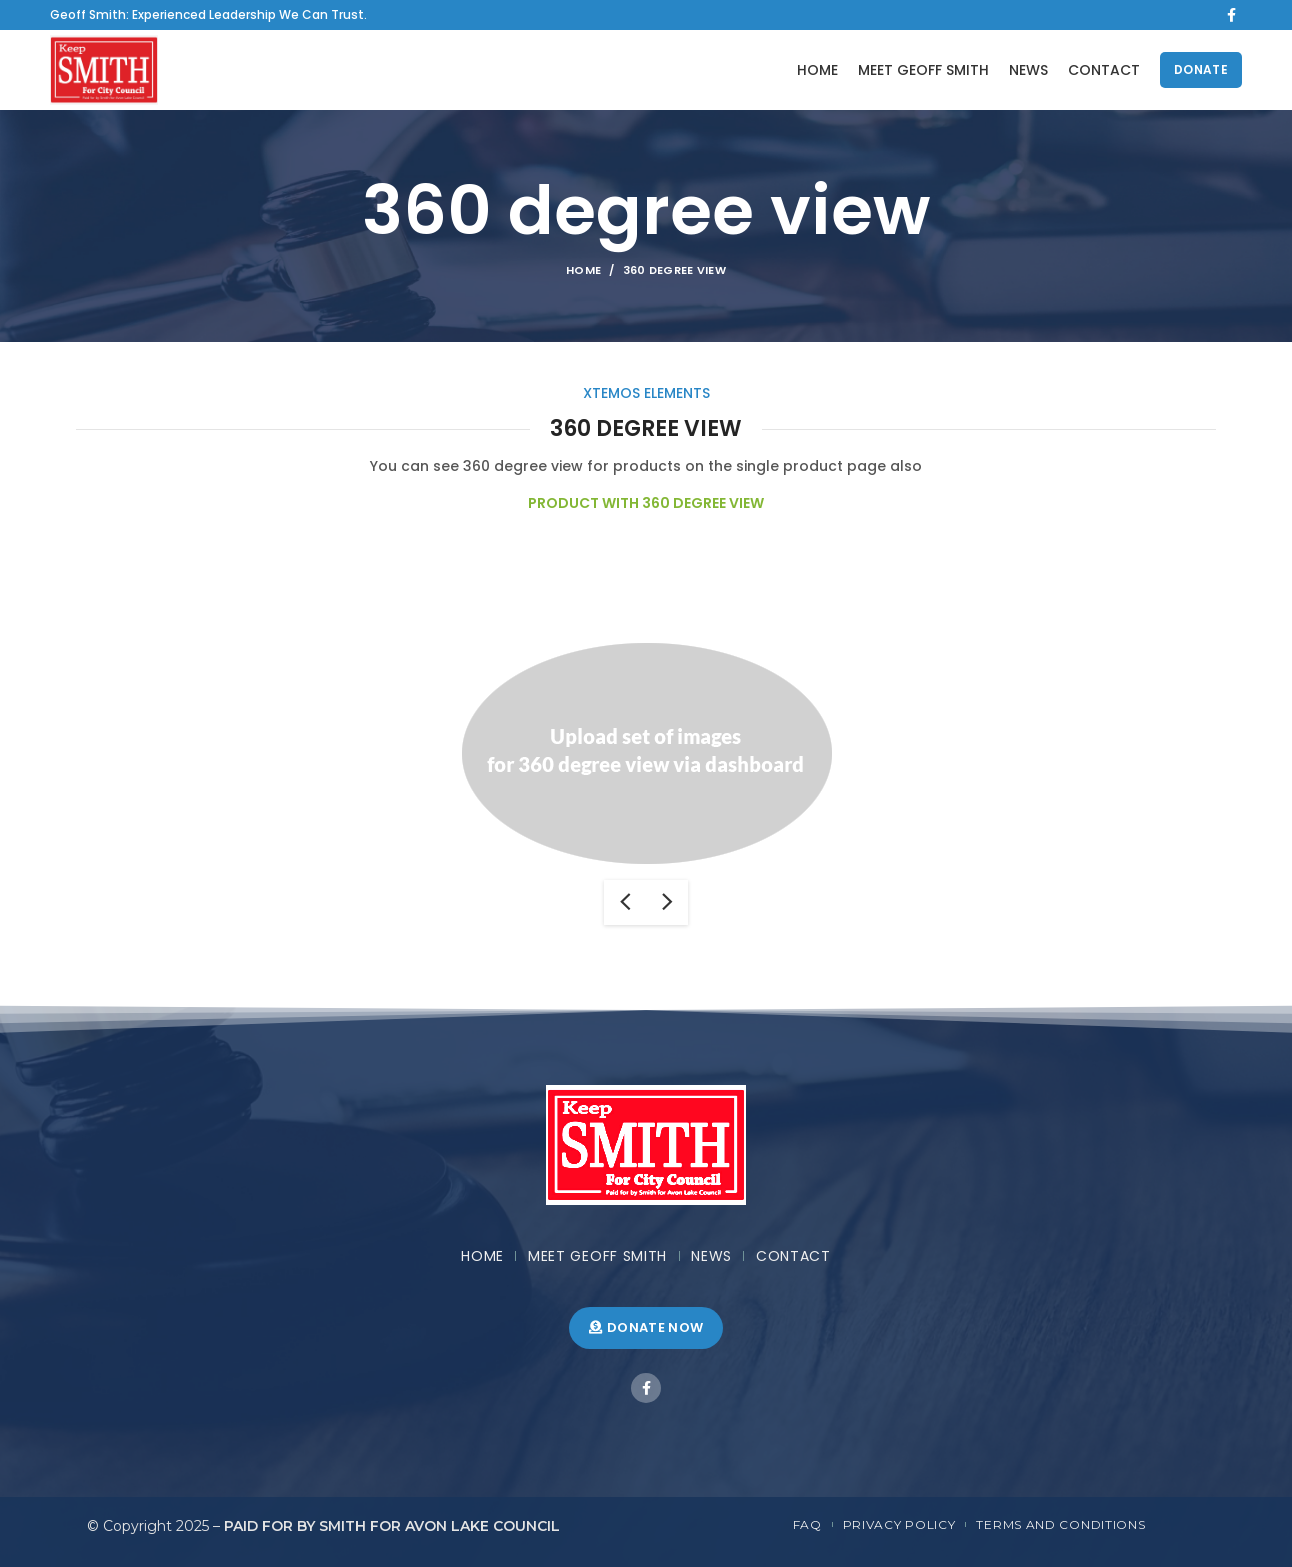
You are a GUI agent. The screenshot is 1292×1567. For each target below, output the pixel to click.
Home (583, 270)
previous (625, 902)
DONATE (1201, 69)
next (667, 902)
